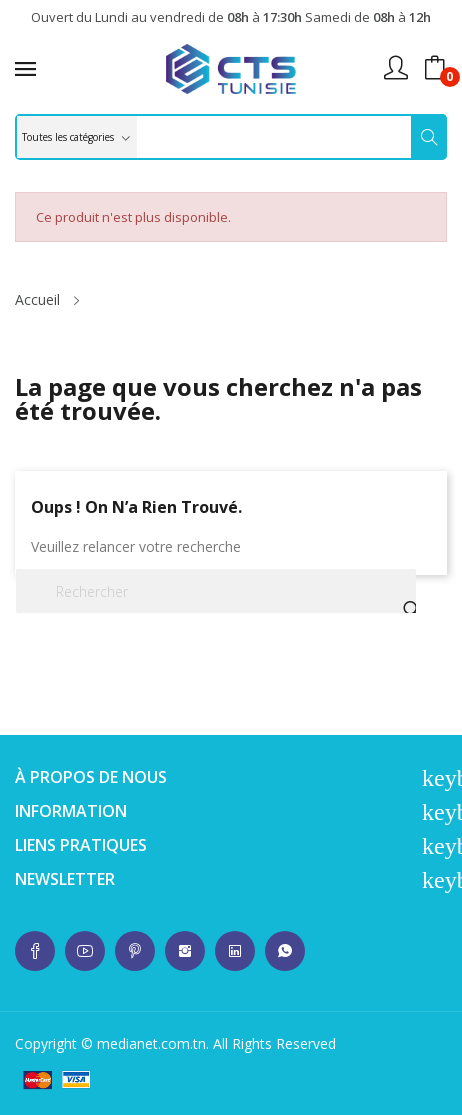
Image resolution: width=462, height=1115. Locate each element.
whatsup (35, 951)
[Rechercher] (216, 591)
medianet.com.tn (151, 1043)
